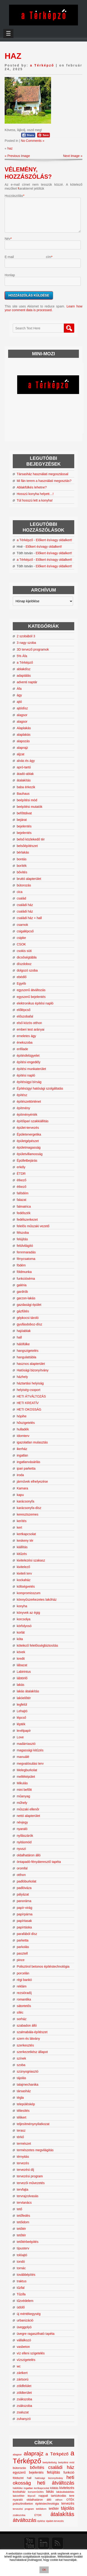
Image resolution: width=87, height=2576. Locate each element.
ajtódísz (22, 714)
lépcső (21, 1723)
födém (21, 1271)
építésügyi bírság (29, 1087)
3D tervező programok (33, 655)
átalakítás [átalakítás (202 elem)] (62, 2520)
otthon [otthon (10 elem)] (58, 2505)
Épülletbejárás (27, 1166)
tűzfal (20, 2293)
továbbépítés (26, 2280)
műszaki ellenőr (28, 1815)
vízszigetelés (26, 2365)
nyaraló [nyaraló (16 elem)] (18, 2505)
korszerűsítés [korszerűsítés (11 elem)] (36, 2497)
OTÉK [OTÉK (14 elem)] (70, 2505)
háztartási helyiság (30, 1389)
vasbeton (23, 2352)
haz (10, 148)
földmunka (24, 1277)
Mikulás (22, 1789)
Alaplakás (24, 734)
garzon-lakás (26, 1304)
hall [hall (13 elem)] (29, 2483)
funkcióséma (26, 1284)
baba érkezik (26, 793)
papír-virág (24, 1913)
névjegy (22, 1828)
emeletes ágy (26, 1041)
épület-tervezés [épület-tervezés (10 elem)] (55, 2526)
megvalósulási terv (30, 1769)
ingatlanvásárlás (28, 1467)
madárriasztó (26, 1749)
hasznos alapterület (31, 1369)
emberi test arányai (30, 1035)
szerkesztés (25, 2051)
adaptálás (24, 681)
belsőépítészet (27, 851)
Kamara (22, 1494)
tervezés (23, 2169)
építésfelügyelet (28, 1061)
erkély (21, 1173)
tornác (21, 2274)
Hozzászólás (14, 196)
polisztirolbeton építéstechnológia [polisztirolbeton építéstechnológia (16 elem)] (36, 2509)
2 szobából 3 (26, 642)
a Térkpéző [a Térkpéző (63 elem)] (56, 2459)
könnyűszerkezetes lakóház (37, 1605)
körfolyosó (24, 1631)
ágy (19, 701)
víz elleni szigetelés (31, 2359)
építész (22, 1100)
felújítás (22, 1245)
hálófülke (23, 1350)
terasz (21, 2136)
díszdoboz (24, 969)
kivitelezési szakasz (31, 1566)
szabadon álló (27, 2031)
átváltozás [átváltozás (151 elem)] (24, 2526)
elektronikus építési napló (35, 1009)
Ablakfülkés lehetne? (32, 493)
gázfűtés (23, 1317)
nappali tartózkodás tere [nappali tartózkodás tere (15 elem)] (56, 2501)
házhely (22, 1382)
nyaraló (22, 1834)
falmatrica (24, 1212)
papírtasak (24, 1926)
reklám (21, 1992)
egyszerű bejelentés (31, 1002)
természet (24, 2149)
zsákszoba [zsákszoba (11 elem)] (19, 2520)
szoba (21, 2070)
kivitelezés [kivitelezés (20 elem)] (66, 2493)
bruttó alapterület (29, 884)
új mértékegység (29, 2319)
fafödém (23, 1199)
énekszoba (24, 1048)
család (21, 904)
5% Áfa (22, 661)
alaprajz (22, 753)
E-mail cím (28, 262)
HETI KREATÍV (28, 1408)
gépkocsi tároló (28, 1323)
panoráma (24, 1906)
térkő (20, 2142)
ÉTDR (21, 1179)
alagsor (22, 720)
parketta (23, 1946)
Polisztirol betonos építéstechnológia (43, 1972)
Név (7, 244)
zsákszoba (24, 2405)
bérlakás (23, 858)
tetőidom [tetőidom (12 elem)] (41, 2514)
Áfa (19, 694)
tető (19, 2215)
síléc (20, 2018)
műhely (22, 1808)
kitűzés (22, 1559)
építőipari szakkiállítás (32, 1127)
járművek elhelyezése (32, 1487)
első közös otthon (29, 1028)
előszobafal (25, 1022)
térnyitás (23, 2162)
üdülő (21, 2313)
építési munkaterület (31, 1074)
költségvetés (26, 1592)
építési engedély (28, 1068)
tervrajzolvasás (27, 2201)
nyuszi (21, 1854)
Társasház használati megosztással (42, 479)
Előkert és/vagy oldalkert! (54, 545)
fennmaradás (26, 1258)
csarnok (22, 930)
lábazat (22, 1671)
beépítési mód (27, 806)
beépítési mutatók (29, 812)
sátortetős (24, 2011)
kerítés (21, 1526)
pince (20, 1965)
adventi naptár (27, 688)
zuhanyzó (24, 2424)
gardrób (22, 1297)
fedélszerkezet (27, 1225)
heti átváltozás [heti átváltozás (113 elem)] (55, 2488)
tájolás (21, 2083)
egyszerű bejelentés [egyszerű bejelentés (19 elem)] (28, 2478)
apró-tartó (24, 773)
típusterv (23, 2254)
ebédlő (21, 982)
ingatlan (22, 1461)
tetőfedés (23, 2221)
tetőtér (21, 2234)
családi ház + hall (29, 923)
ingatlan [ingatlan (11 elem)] (28, 2493)
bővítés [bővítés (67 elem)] (37, 2473)
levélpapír (24, 1736)
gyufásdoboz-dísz (29, 1330)
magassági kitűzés (30, 1756)
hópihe (21, 1422)
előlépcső (23, 1015)
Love (20, 1743)
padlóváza (24, 1893)
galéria (21, 1291)
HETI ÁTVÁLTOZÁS (31, 1402)
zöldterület (24, 2398)
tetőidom (23, 2228)
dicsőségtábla (27, 963)
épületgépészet (28, 1146)
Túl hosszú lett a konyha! (35, 506)
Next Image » (72, 156)
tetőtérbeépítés (27, 2247)
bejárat (22, 825)
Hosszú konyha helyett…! (35, 499)
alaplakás (23, 740)
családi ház (25, 910)
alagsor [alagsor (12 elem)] (17, 2459)
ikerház (22, 1454)
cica (20, 897)
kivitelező (23, 1572)
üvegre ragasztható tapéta (36, 2339)
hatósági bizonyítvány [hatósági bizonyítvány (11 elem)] (49, 2483)
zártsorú (23, 2385)
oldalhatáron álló (29, 1861)
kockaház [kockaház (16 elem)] (19, 2497)
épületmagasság (29, 1153)
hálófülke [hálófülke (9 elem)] (18, 2493)
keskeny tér (25, 1546)
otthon (21, 1880)
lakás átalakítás (28, 1697)
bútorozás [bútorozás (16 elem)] (19, 2473)
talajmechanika (27, 2090)
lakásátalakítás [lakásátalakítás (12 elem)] (65, 2497)
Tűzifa (21, 2300)
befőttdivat (24, 819)
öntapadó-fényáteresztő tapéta (39, 1867)
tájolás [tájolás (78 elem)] (67, 2513)
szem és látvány (28, 2044)
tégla (20, 2103)
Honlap (10, 280)
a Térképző (42, 65)
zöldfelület (24, 2391)
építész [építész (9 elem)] (41, 2526)
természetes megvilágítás (35, 2156)
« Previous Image (17, 156)
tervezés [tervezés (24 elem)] (67, 2509)
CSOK (21, 950)
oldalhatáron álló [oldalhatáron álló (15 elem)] (39, 2505)
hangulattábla (26, 1363)
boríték (22, 871)
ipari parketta (26, 1474)
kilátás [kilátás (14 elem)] (54, 2493)
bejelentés (24, 832)
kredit (21, 1664)
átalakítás (24, 786)
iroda (20, 1480)
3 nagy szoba (26, 648)
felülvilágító (25, 1251)
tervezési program (30, 2182)
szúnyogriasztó (27, 2077)
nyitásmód (24, 1848)
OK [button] (44, 2569)
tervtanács (24, 2208)
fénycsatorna (26, 1264)
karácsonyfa (25, 1507)
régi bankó (24, 1985)
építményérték (27, 1120)
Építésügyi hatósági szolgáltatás (40, 1094)
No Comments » (32, 141)
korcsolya (23, 1625)
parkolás (23, 1952)
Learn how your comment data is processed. (43, 313)
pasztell (22, 1959)
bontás (21, 865)
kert (19, 1533)
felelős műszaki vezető (33, 1232)
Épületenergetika (29, 1140)
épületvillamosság (29, 1159)
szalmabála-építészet (32, 2037)
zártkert (22, 2378)
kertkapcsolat (26, 1539)
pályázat (23, 1900)
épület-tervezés (28, 1133)
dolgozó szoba (27, 976)
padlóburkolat (26, 1887)
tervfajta (22, 2195)
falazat (21, 1205)
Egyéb (21, 989)
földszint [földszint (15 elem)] (18, 2483)
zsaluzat (23, 2418)
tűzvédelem (25, 2306)
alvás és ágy (26, 766)
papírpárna (24, 1920)
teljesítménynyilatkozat (33, 2129)
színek (21, 2064)
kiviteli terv (24, 1579)
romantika (24, 2005)
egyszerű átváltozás (31, 995)
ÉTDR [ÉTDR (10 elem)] (37, 2520)
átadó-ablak (25, 779)
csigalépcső (25, 937)
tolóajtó (22, 2260)
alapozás (23, 747)
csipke (21, 943)
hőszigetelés (26, 1428)
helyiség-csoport (28, 1395)
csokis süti (24, 956)
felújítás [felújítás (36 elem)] (53, 2478)
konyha (22, 1612)
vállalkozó (24, 2346)
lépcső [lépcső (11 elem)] (31, 2501)
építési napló (26, 1081)
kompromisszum (28, 1598)
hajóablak (24, 1336)
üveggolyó (24, 2333)
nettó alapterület (28, 1821)
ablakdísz (23, 674)
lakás (20, 1690)
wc (19, 2372)
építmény (23, 1113)
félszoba (23, 1238)
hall (19, 1343)
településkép (26, 2110)
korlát (21, 1638)
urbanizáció (25, 2326)
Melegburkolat (27, 1776)
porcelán (23, 1979)
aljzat (20, 760)
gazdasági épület (29, 1310)
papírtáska (24, 1933)
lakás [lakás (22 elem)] (50, 2497)
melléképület (26, 1782)
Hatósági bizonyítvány (32, 1376)
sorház (21, 2024)
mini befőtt (24, 1795)
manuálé (23, 1762)
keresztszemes (27, 1520)
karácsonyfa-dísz (29, 1513)
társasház (24, 2096)
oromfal (22, 1874)
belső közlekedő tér (31, 845)
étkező (21, 1186)
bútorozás (24, 891)
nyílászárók (25, 1841)
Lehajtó (22, 1716)
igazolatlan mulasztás (32, 1448)
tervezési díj (25, 2175)
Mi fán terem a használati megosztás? (44, 486)
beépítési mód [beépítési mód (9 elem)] (66, 2468)
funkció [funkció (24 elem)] (68, 2478)
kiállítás (22, 1553)
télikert (21, 2123)
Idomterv (23, 1441)
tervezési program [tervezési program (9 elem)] (23, 2514)
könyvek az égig (28, 1618)
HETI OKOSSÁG (29, 1415)
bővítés (22, 878)
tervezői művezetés (31, 2188)
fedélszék (23, 1218)
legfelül (22, 1710)
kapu (20, 1500)
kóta (20, 1644)
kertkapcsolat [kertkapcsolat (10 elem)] (41, 2493)
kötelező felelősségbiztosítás (37, 1651)
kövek (21, 1657)
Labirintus (24, 1677)
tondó (21, 2267)
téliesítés (23, 2116)
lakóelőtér (24, 1703)
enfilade (22, 1054)
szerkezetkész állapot (32, 2057)
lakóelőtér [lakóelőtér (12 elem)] (19, 2501)
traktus (21, 2287)
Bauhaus (23, 799)
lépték (21, 1730)
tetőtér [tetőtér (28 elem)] (54, 2514)
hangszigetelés (27, 1356)
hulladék (23, 1435)
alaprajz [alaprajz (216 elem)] (33, 2459)
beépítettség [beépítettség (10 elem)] (50, 2468)
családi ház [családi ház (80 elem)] (61, 2472)
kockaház (23, 1585)
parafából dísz (27, 1939)
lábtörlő (22, 1684)
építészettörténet (29, 1107)
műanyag (23, 1802)
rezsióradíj (24, 1998)
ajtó (19, 707)
